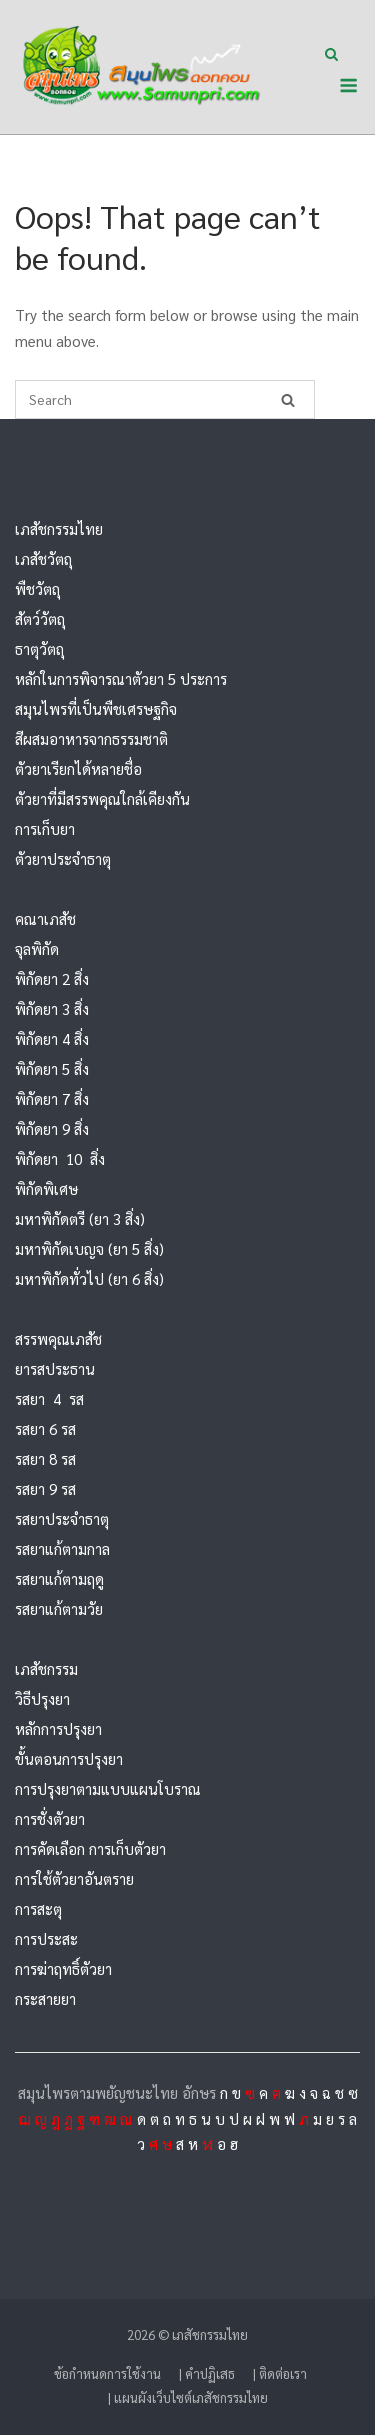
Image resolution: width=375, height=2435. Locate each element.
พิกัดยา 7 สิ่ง (52, 1098)
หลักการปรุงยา (58, 1728)
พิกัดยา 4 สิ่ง (52, 1038)
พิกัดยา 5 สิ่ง (52, 1068)
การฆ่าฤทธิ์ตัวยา (63, 1968)
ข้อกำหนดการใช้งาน (107, 2373)
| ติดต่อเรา (280, 2373)
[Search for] (165, 399)
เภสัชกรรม (46, 1668)
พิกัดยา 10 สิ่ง (60, 1158)
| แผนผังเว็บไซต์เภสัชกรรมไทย (188, 2397)
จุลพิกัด (37, 948)
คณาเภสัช (45, 918)
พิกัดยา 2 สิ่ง (52, 978)
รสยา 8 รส (45, 1458)
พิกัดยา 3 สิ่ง (52, 1008)
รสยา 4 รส (49, 1398)
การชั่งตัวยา (50, 1818)
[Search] (288, 399)
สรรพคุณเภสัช (58, 1338)
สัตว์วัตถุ (40, 618)
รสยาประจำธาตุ (62, 1518)
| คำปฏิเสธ (207, 2373)
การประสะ (46, 1938)
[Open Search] (331, 55)
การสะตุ (38, 1908)
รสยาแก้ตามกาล (62, 1548)
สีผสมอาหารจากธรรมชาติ (91, 738)
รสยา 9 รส (45, 1488)
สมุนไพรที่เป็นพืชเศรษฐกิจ (96, 708)
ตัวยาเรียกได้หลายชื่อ (78, 768)
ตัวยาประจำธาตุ (63, 858)
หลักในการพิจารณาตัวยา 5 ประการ (121, 678)
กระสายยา (45, 1998)
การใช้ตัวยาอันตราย (74, 1878)
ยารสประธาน (55, 1368)
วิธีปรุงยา (42, 1698)
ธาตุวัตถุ (39, 648)
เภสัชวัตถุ (43, 558)
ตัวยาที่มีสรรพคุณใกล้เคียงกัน (102, 798)
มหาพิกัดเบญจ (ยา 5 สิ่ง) (89, 1248)
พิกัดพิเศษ (46, 1188)
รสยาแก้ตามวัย (59, 1608)
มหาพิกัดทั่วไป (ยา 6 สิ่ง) (89, 1278)
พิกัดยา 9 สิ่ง (52, 1128)
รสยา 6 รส (45, 1428)
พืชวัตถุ (37, 588)
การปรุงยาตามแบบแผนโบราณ (108, 1788)
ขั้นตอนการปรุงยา (69, 1758)
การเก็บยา (45, 828)
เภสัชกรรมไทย (59, 528)
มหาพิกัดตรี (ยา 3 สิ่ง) (80, 1218)
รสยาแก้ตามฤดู (59, 1578)
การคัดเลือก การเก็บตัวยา (90, 1848)
